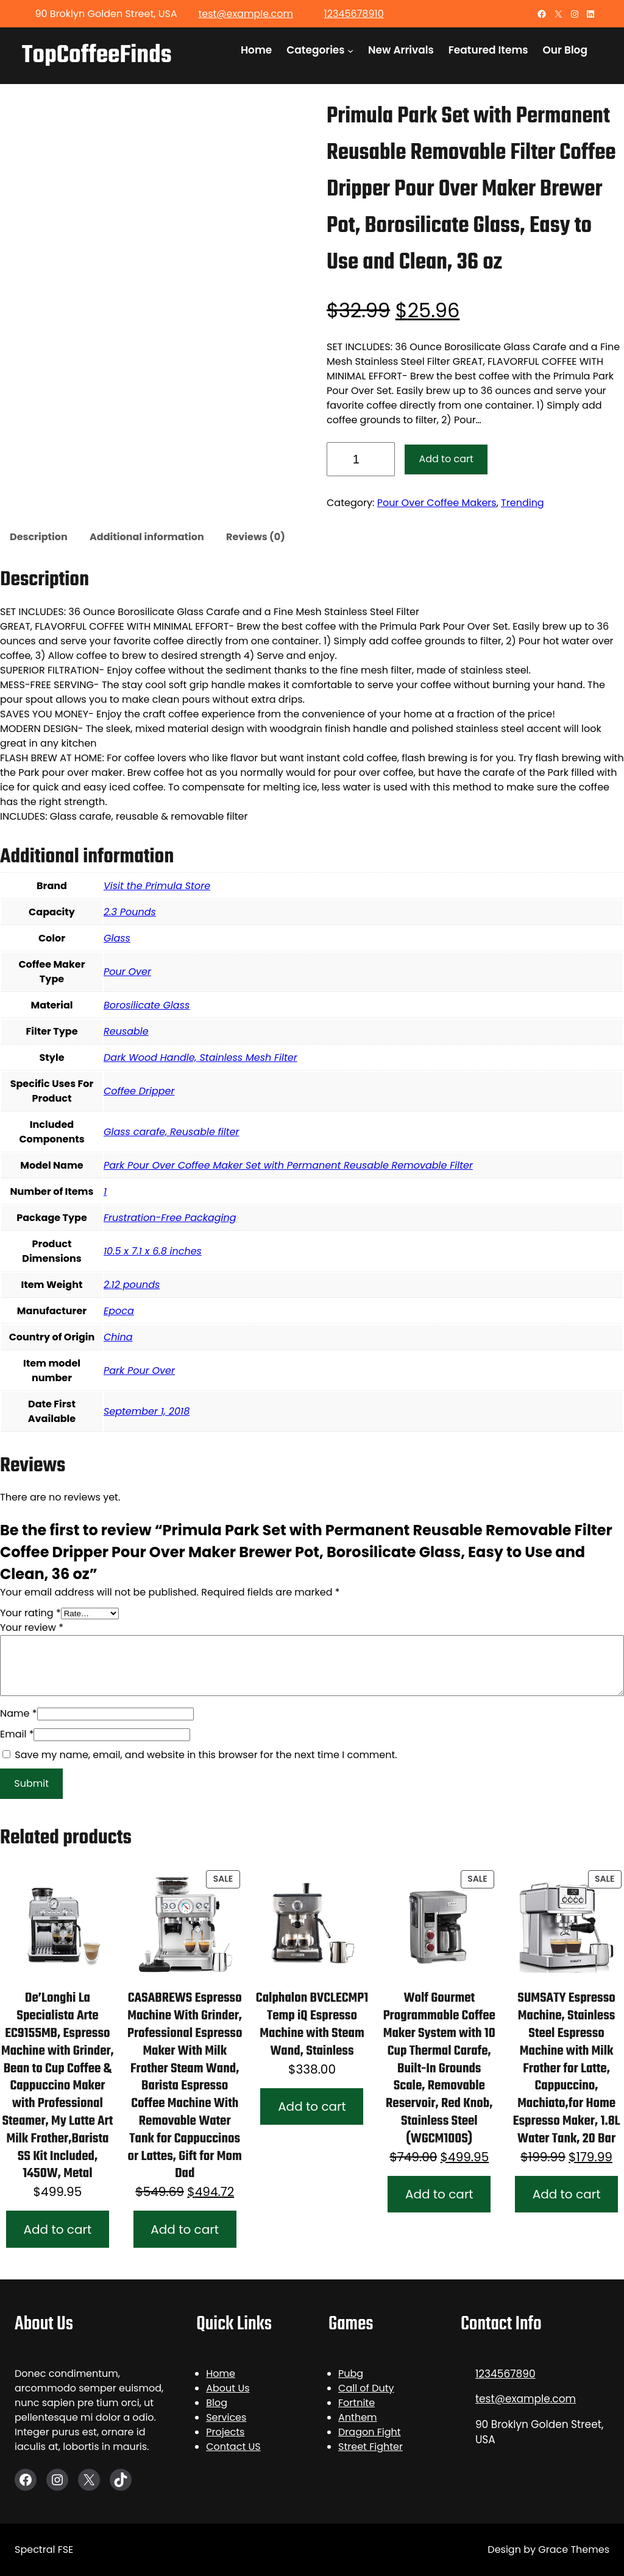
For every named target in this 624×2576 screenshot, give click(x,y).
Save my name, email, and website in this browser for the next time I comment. (206, 1755)
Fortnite (356, 2403)
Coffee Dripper (139, 1091)
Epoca (119, 1311)
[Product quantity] (361, 459)
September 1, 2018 (147, 1411)
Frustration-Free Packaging (170, 1218)
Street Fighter (370, 2447)
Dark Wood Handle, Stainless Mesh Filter (200, 1057)
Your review (31, 1628)
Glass (117, 938)
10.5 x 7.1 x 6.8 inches (153, 1251)
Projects (225, 2432)
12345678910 (354, 14)
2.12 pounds (132, 1285)
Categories (315, 50)
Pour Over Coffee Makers (437, 503)
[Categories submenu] (350, 50)
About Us (227, 2388)
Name (18, 1713)
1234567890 (505, 2374)
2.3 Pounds (130, 912)
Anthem (357, 2417)
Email (17, 1734)
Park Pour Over (139, 1371)
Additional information (147, 537)
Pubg (350, 2374)
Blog (216, 2403)
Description (39, 537)
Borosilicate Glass (147, 1005)
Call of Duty (366, 2388)
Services (226, 2417)
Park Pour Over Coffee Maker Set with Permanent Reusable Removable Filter (288, 1165)
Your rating (30, 1613)
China (118, 1337)
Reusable (126, 1031)
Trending (522, 503)
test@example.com (245, 14)
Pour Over (127, 972)
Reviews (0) (255, 537)
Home (220, 2374)
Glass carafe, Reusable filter (171, 1132)
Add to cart (446, 459)
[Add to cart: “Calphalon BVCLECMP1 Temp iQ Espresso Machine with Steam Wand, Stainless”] (311, 2106)
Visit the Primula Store (157, 886)
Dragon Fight (369, 2432)
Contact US (233, 2447)
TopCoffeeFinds (97, 55)
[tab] (38, 538)
